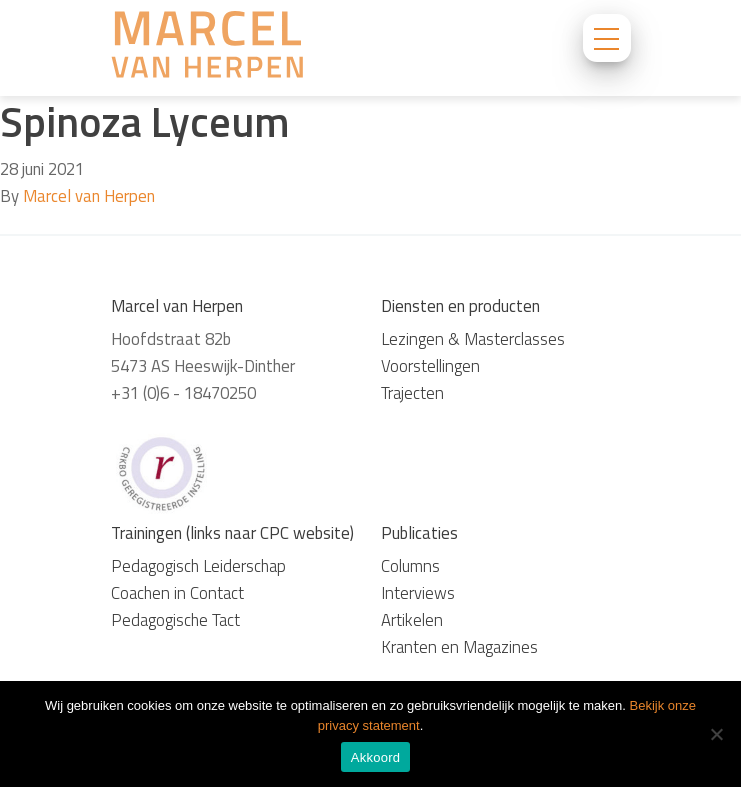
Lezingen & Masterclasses (473, 339)
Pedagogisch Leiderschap (198, 566)
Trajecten (412, 393)
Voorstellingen (430, 366)
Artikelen (412, 620)
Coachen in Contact (177, 593)
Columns (410, 566)
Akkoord (375, 757)
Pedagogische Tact (175, 620)
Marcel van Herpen (89, 196)
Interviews (418, 593)
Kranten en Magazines (459, 647)
